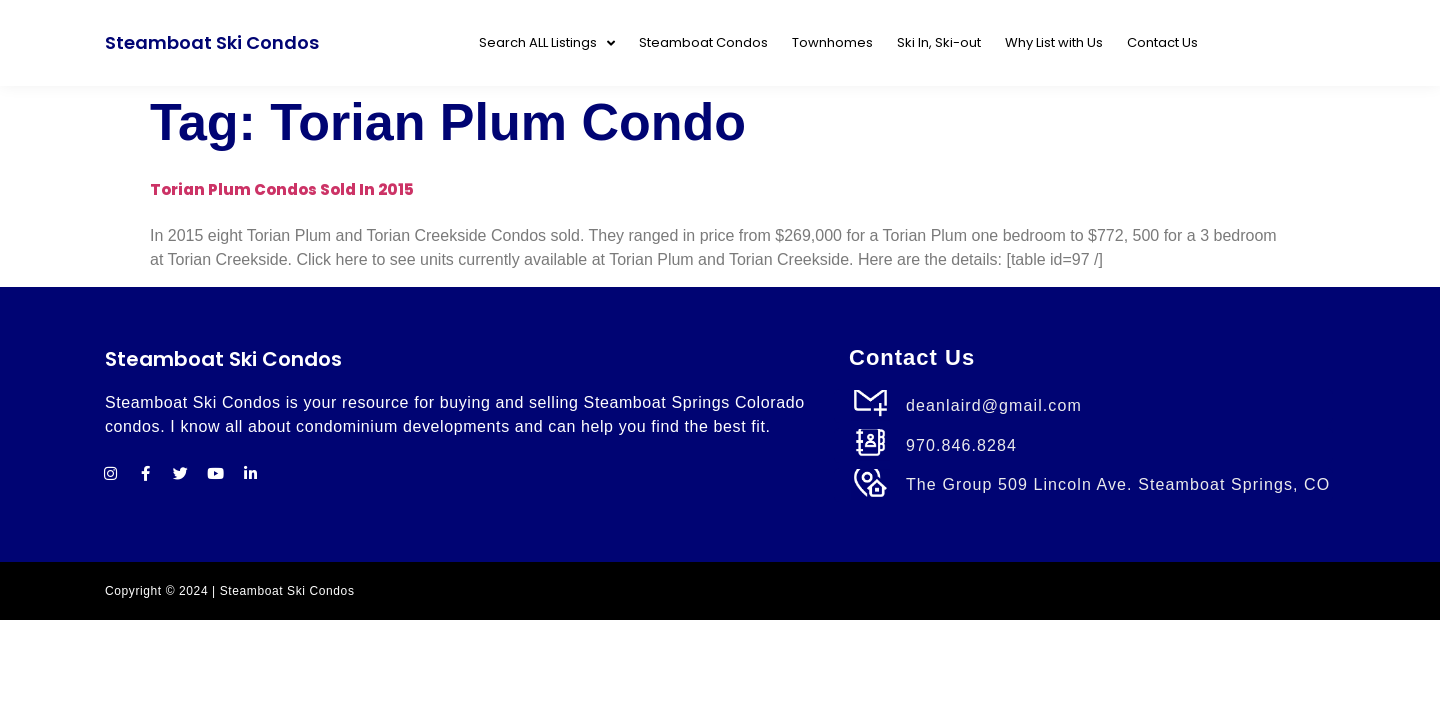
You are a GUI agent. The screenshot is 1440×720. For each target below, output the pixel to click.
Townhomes (832, 42)
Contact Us (1162, 42)
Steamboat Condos (703, 42)
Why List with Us (1054, 42)
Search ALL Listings (547, 43)
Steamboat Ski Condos (212, 42)
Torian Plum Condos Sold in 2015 (282, 189)
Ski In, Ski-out (939, 42)
